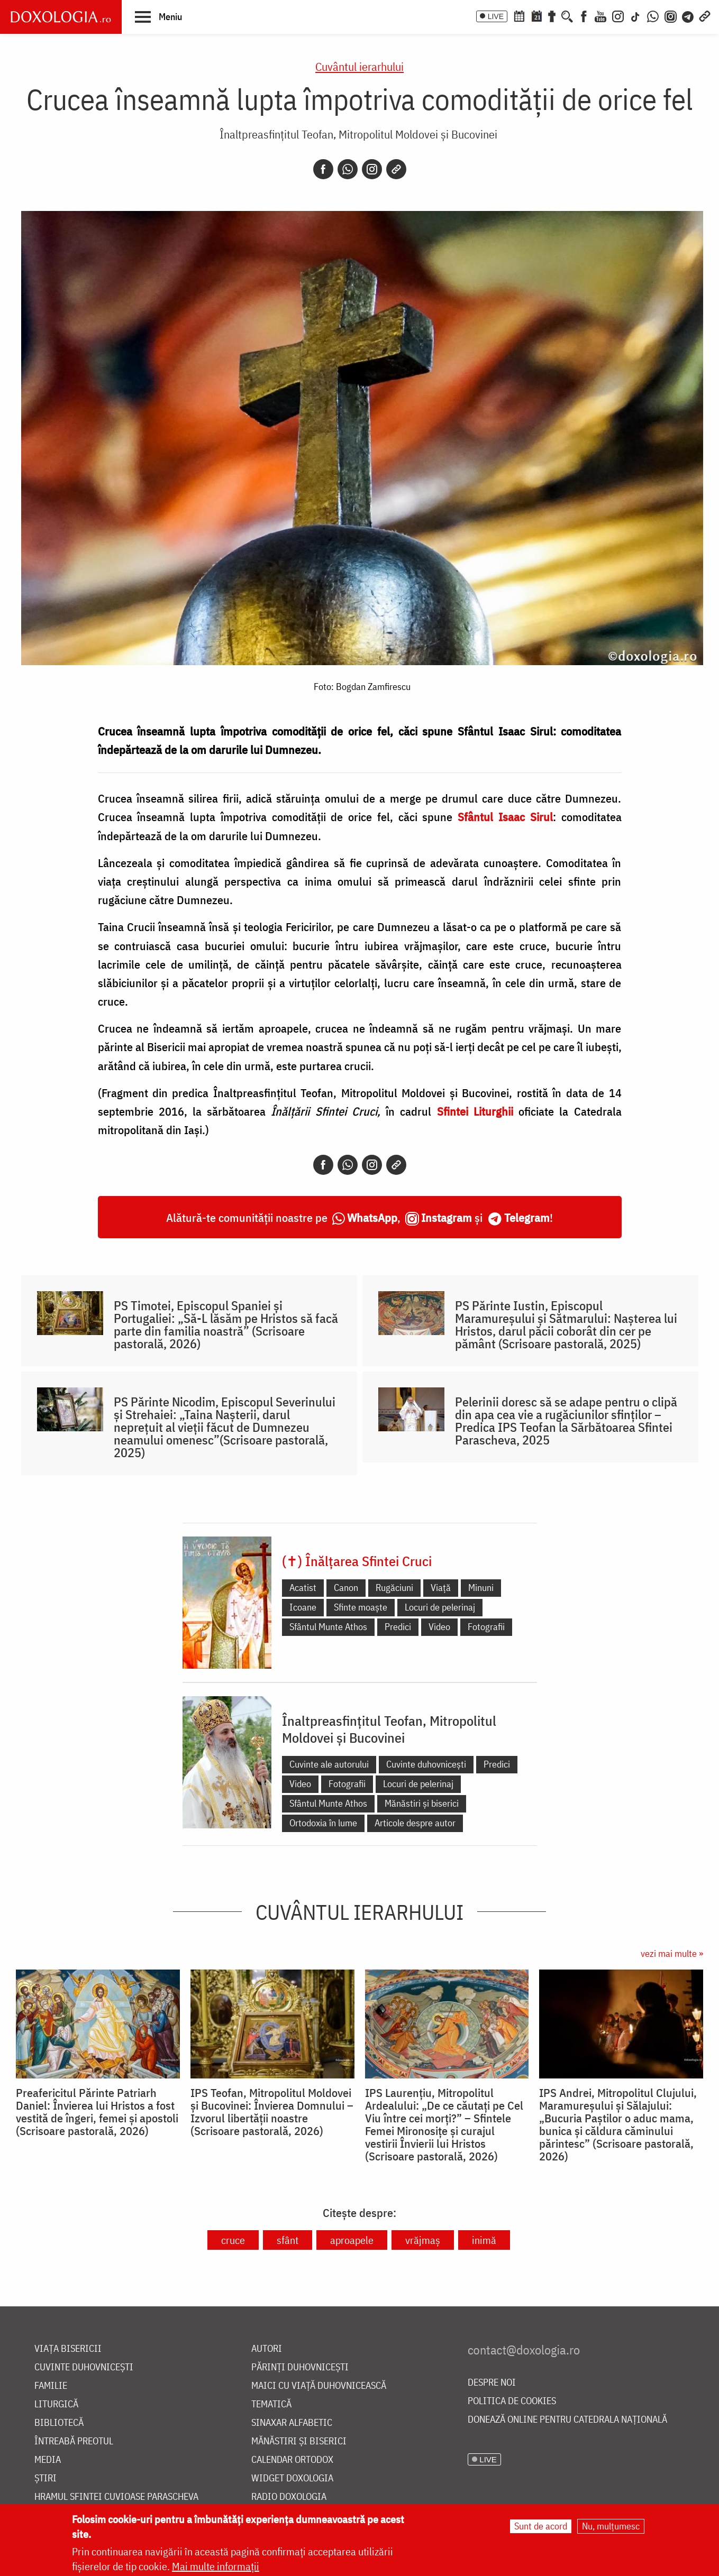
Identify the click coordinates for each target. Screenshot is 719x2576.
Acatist (302, 1587)
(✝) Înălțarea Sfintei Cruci (357, 1560)
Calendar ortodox (292, 2459)
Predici (398, 1627)
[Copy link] (396, 169)
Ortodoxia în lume (323, 1823)
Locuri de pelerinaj (440, 1607)
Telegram (527, 1217)
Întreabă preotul (73, 2441)
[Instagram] (618, 15)
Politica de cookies (512, 2401)
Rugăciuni (394, 1587)
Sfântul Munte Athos (328, 1627)
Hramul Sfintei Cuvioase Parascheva (116, 2497)
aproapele (352, 2240)
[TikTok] (635, 15)
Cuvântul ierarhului (359, 66)
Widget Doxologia (292, 2478)
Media (47, 2459)
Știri (45, 2478)
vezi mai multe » (672, 1953)
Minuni (481, 1587)
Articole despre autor (415, 1823)
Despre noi (492, 2382)
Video (439, 1627)
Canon (346, 1587)
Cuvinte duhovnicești (426, 1764)
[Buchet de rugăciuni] (552, 15)
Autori (266, 2348)
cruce (233, 2240)
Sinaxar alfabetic (291, 2422)
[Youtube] (600, 15)
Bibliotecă (59, 2422)
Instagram (446, 1217)
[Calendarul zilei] (536, 15)
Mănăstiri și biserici (422, 1803)
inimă (484, 2240)
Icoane (302, 1607)
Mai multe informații (215, 2567)
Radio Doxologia (288, 2497)
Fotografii (486, 1627)
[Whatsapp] (348, 169)
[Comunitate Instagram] (670, 15)
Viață (441, 1587)
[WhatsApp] (652, 15)
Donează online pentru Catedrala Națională (567, 2419)
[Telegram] (688, 15)
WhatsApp (372, 1217)
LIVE (496, 16)
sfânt (287, 2240)
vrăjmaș (422, 2240)
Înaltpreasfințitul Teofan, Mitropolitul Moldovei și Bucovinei (358, 134)
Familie (50, 2385)
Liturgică (56, 2404)
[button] (158, 16)
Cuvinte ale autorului (329, 1764)
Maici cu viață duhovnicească (318, 2385)
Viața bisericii (68, 2348)
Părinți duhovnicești (300, 2367)
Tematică (271, 2404)
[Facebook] (583, 15)
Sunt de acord (540, 2527)
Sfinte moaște (360, 1607)
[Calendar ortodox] (519, 15)
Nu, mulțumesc (611, 2527)
